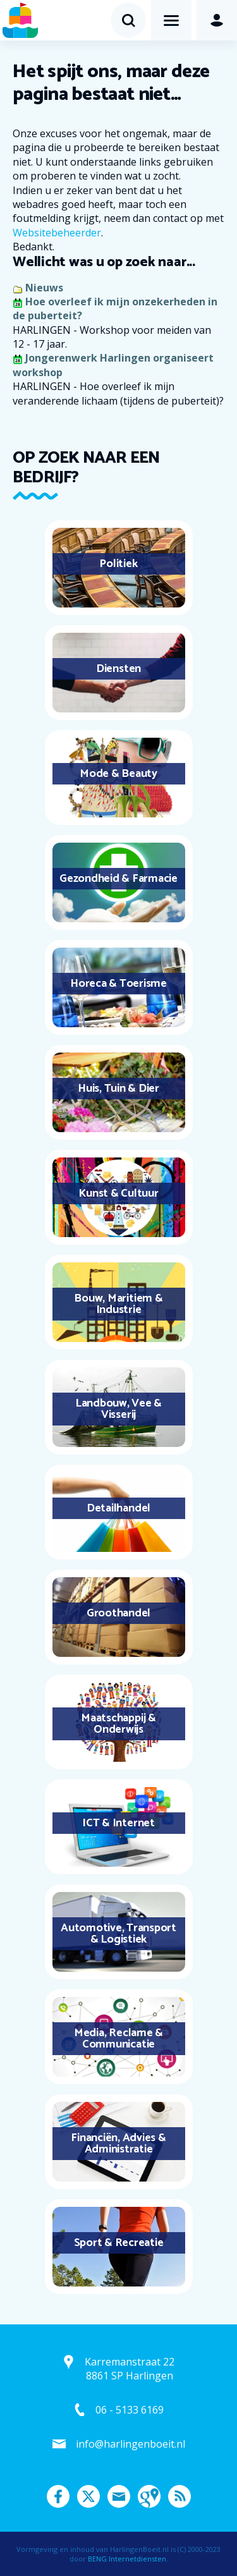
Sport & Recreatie (119, 2242)
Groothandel (118, 1613)
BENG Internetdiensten (127, 2558)
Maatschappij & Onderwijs (118, 1724)
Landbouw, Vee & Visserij (118, 1409)
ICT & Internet (118, 1823)
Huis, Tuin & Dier (118, 1088)
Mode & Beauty (118, 773)
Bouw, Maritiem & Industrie (118, 1304)
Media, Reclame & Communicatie (118, 2039)
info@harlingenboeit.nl (130, 2444)
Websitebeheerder (57, 233)
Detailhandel (118, 1508)
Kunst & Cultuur (118, 1193)
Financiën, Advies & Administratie (118, 2143)
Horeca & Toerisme (118, 983)
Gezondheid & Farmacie (118, 878)
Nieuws (44, 288)
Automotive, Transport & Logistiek (118, 1934)
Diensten (118, 668)
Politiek (118, 563)
